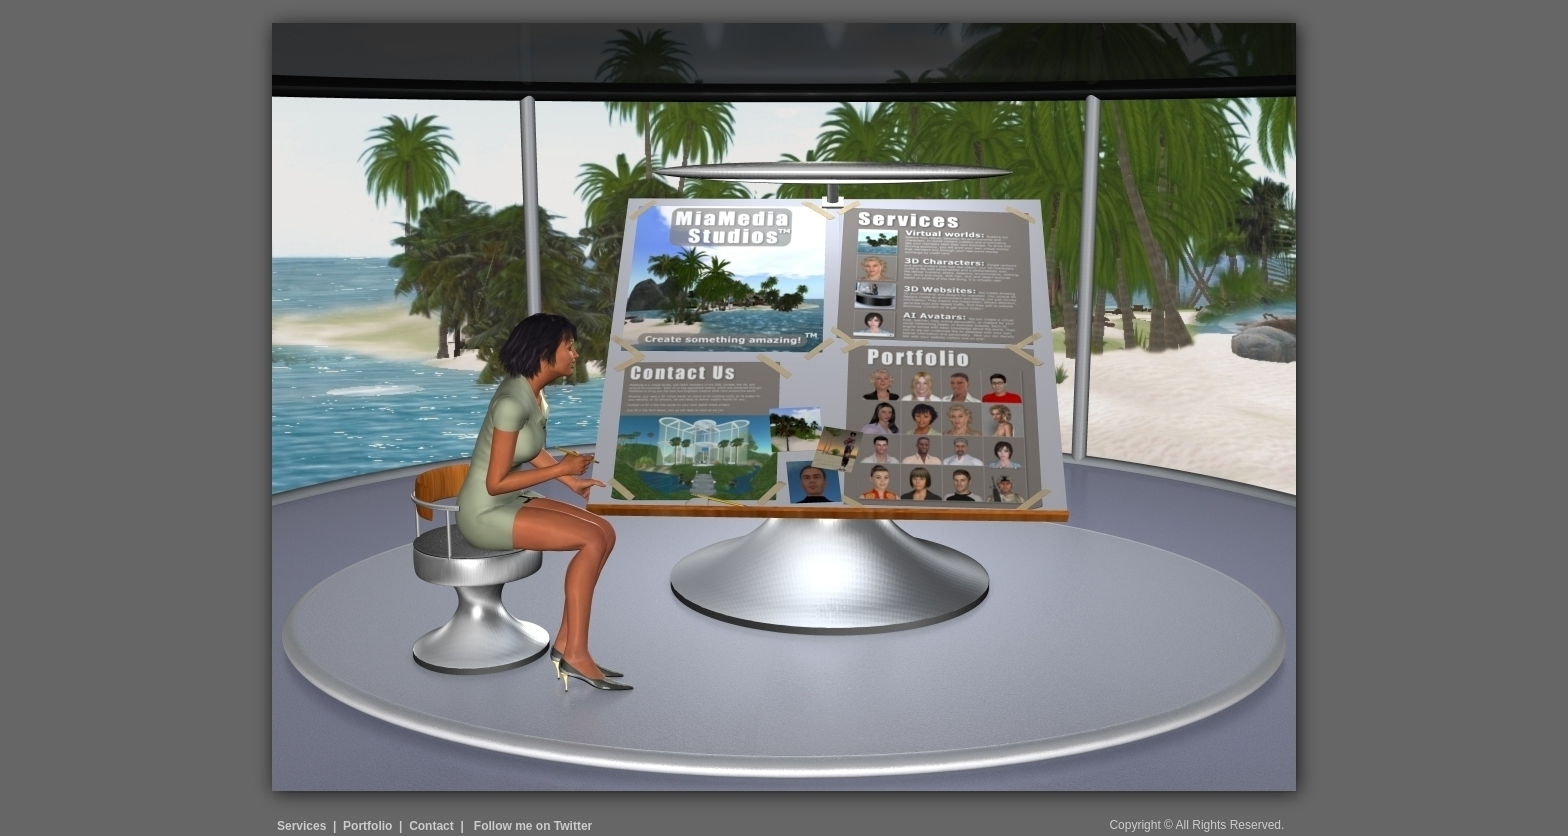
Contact (431, 826)
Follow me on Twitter (533, 826)
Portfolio (367, 826)
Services (301, 826)
